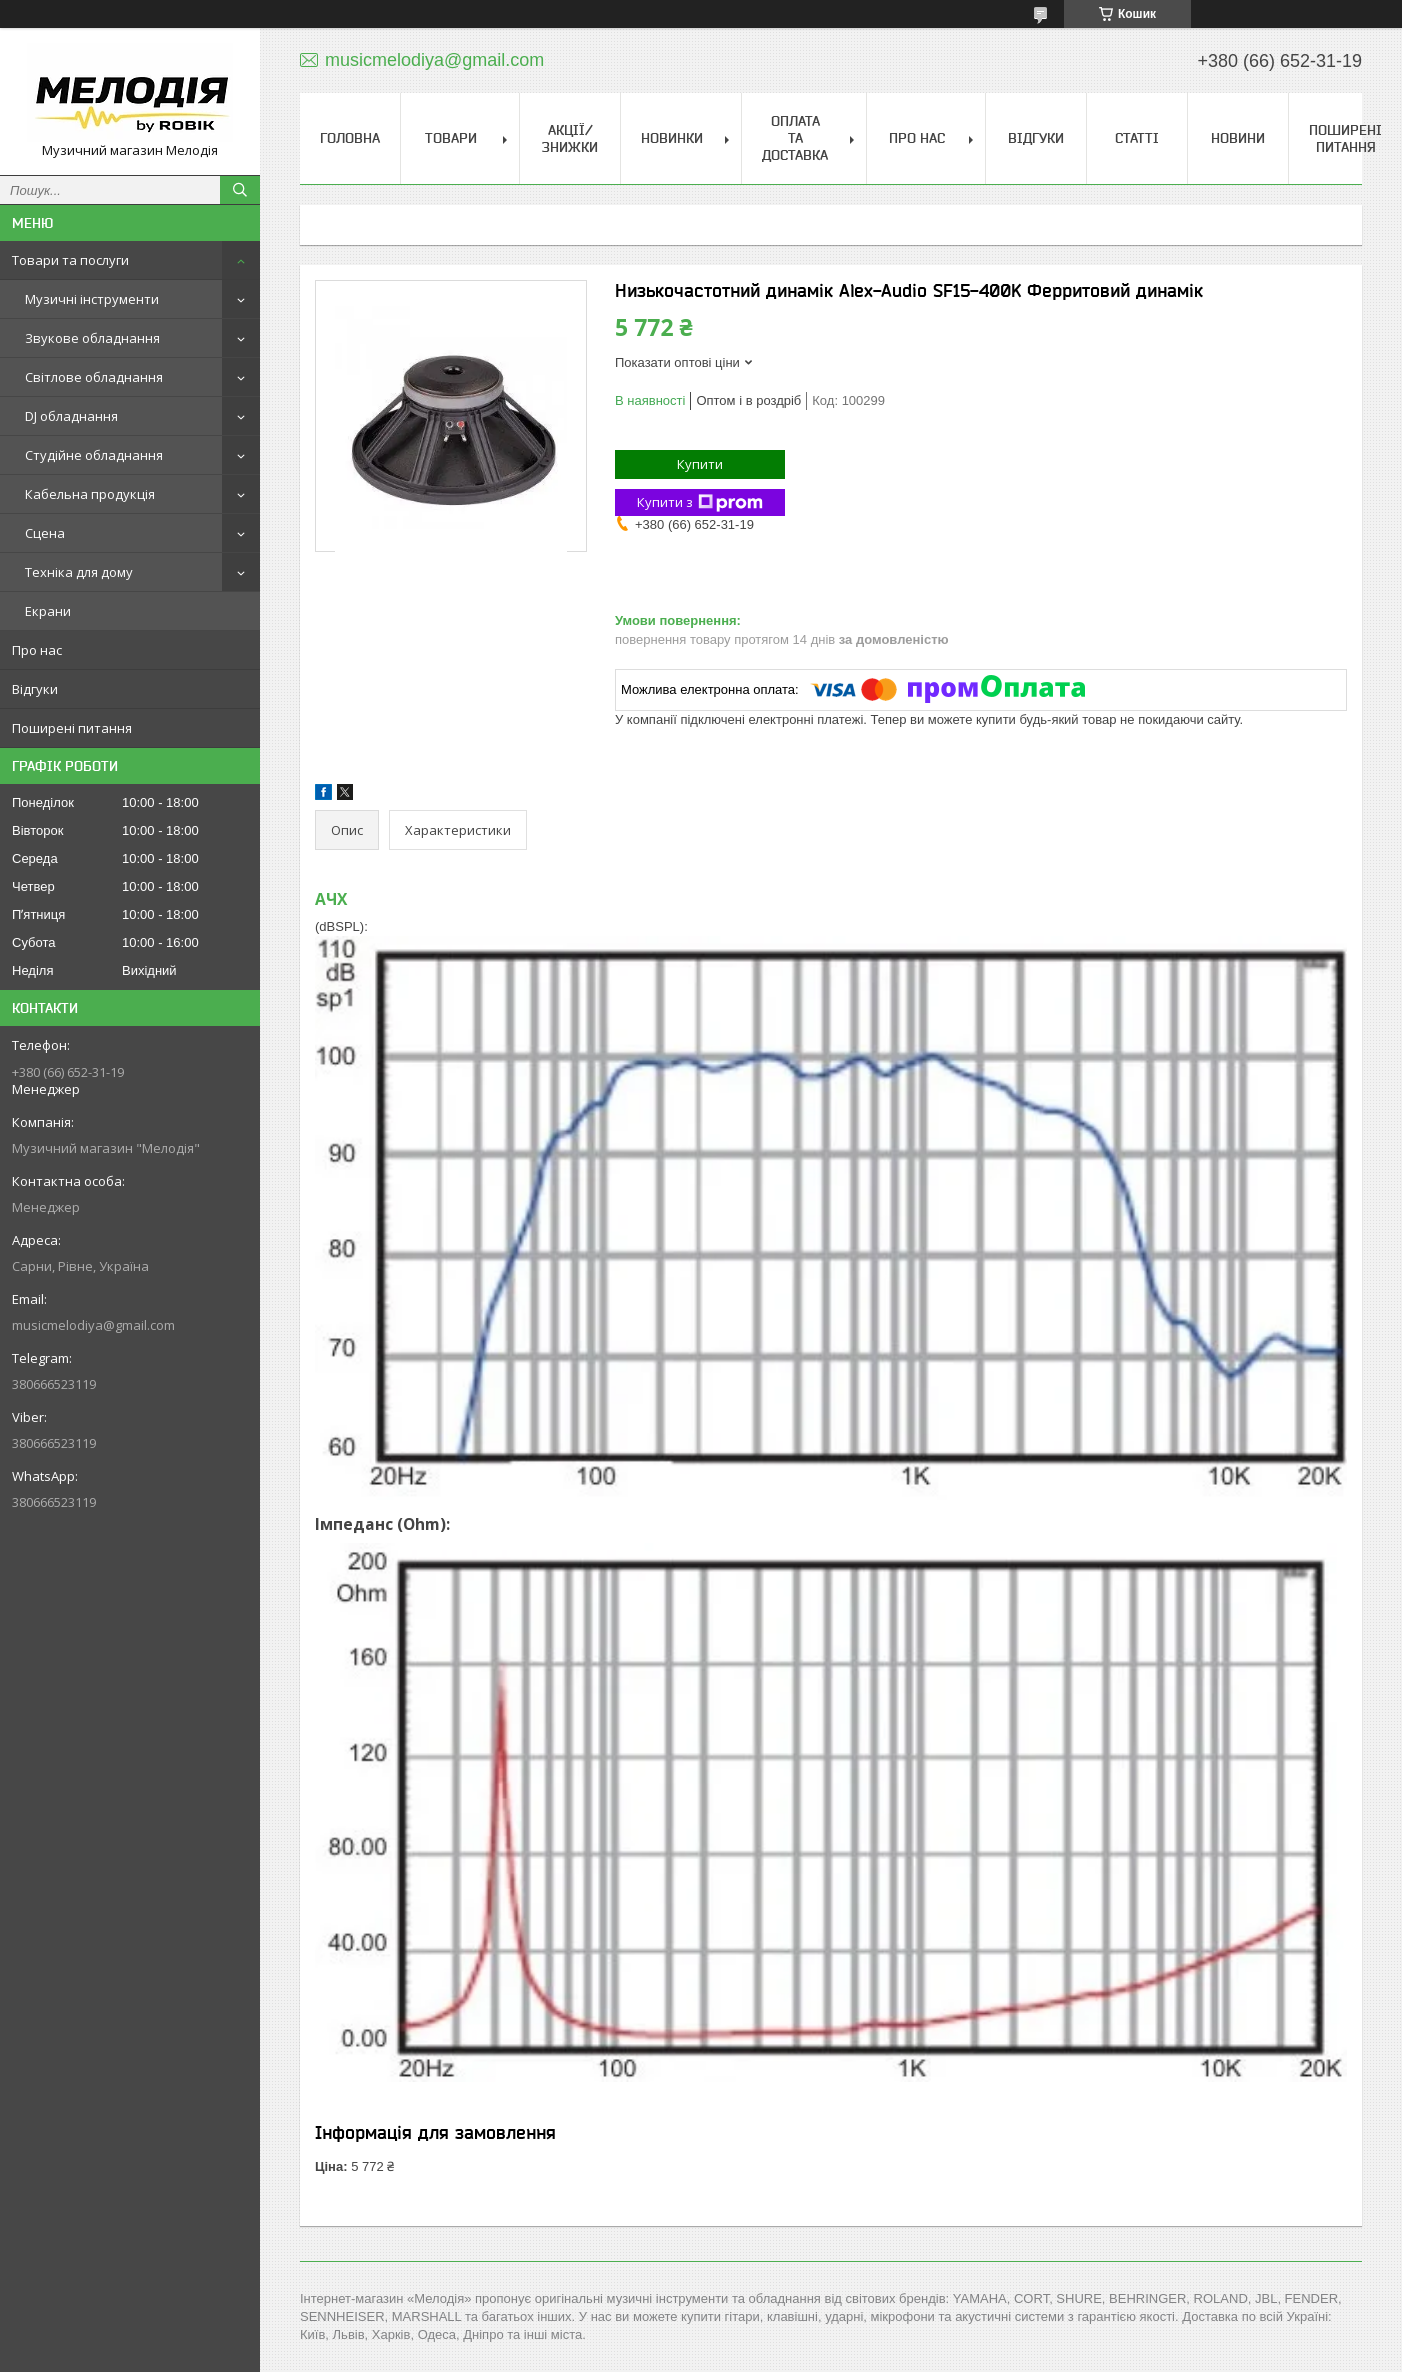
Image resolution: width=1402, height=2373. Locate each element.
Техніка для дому (79, 572)
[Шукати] (240, 190)
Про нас (37, 650)
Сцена (45, 533)
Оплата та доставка (795, 138)
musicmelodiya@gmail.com (93, 1325)
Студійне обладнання (94, 455)
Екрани (48, 611)
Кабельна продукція (90, 494)
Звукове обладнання (92, 338)
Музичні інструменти (92, 299)
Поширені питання (72, 728)
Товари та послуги (70, 260)
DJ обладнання (71, 416)
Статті (1137, 138)
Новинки (672, 138)
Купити (700, 464)
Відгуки (35, 689)
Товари (451, 138)
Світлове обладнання (94, 377)
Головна (350, 138)
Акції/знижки (570, 138)
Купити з (700, 502)
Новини (1238, 138)
